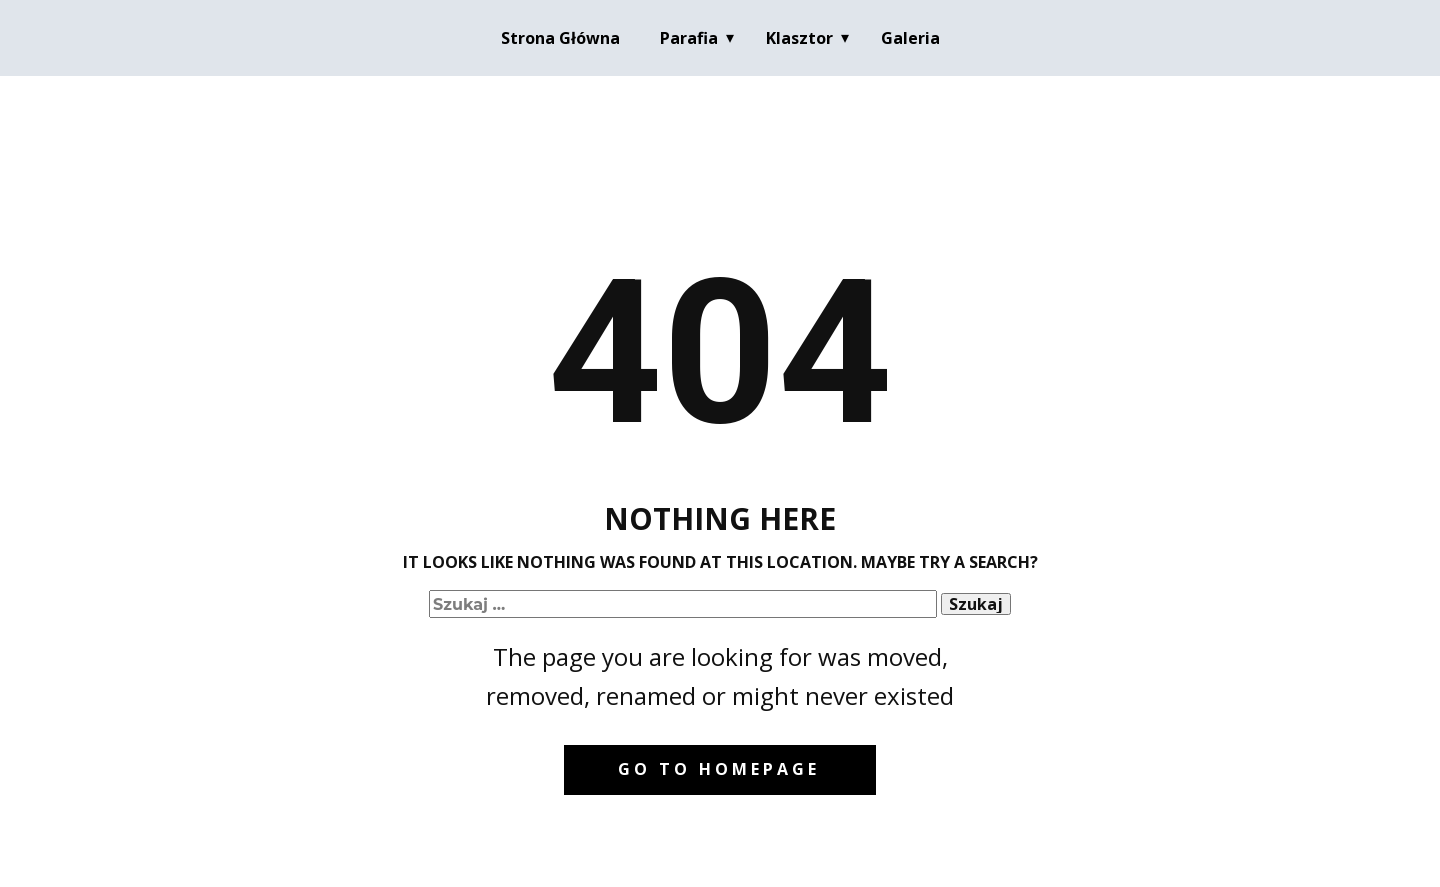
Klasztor (799, 38)
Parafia (689, 38)
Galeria (910, 38)
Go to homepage (719, 769)
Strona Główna (560, 38)
